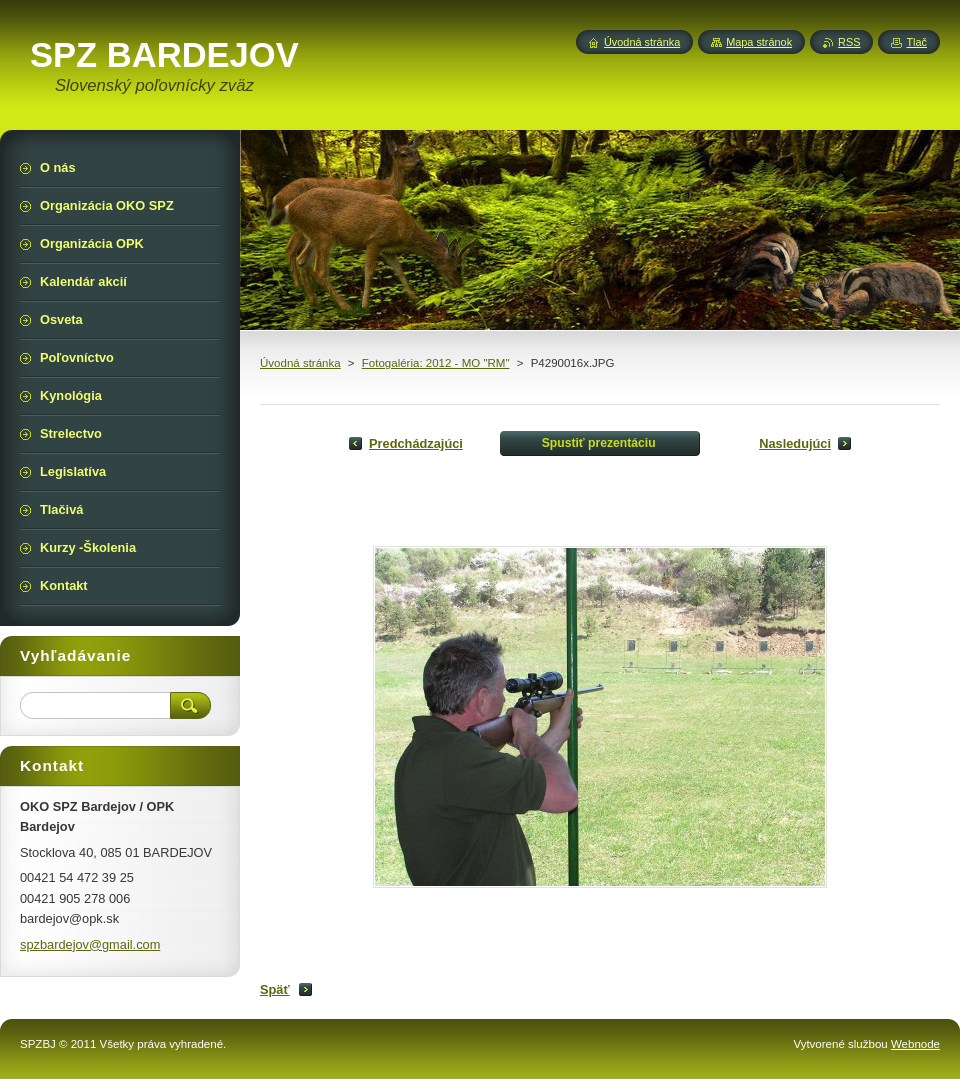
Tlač (916, 42)
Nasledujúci (795, 443)
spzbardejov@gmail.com (90, 944)
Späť (275, 989)
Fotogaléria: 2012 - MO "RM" (436, 363)
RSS (849, 42)
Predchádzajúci (416, 443)
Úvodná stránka (300, 363)
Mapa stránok (759, 42)
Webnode (915, 1044)
